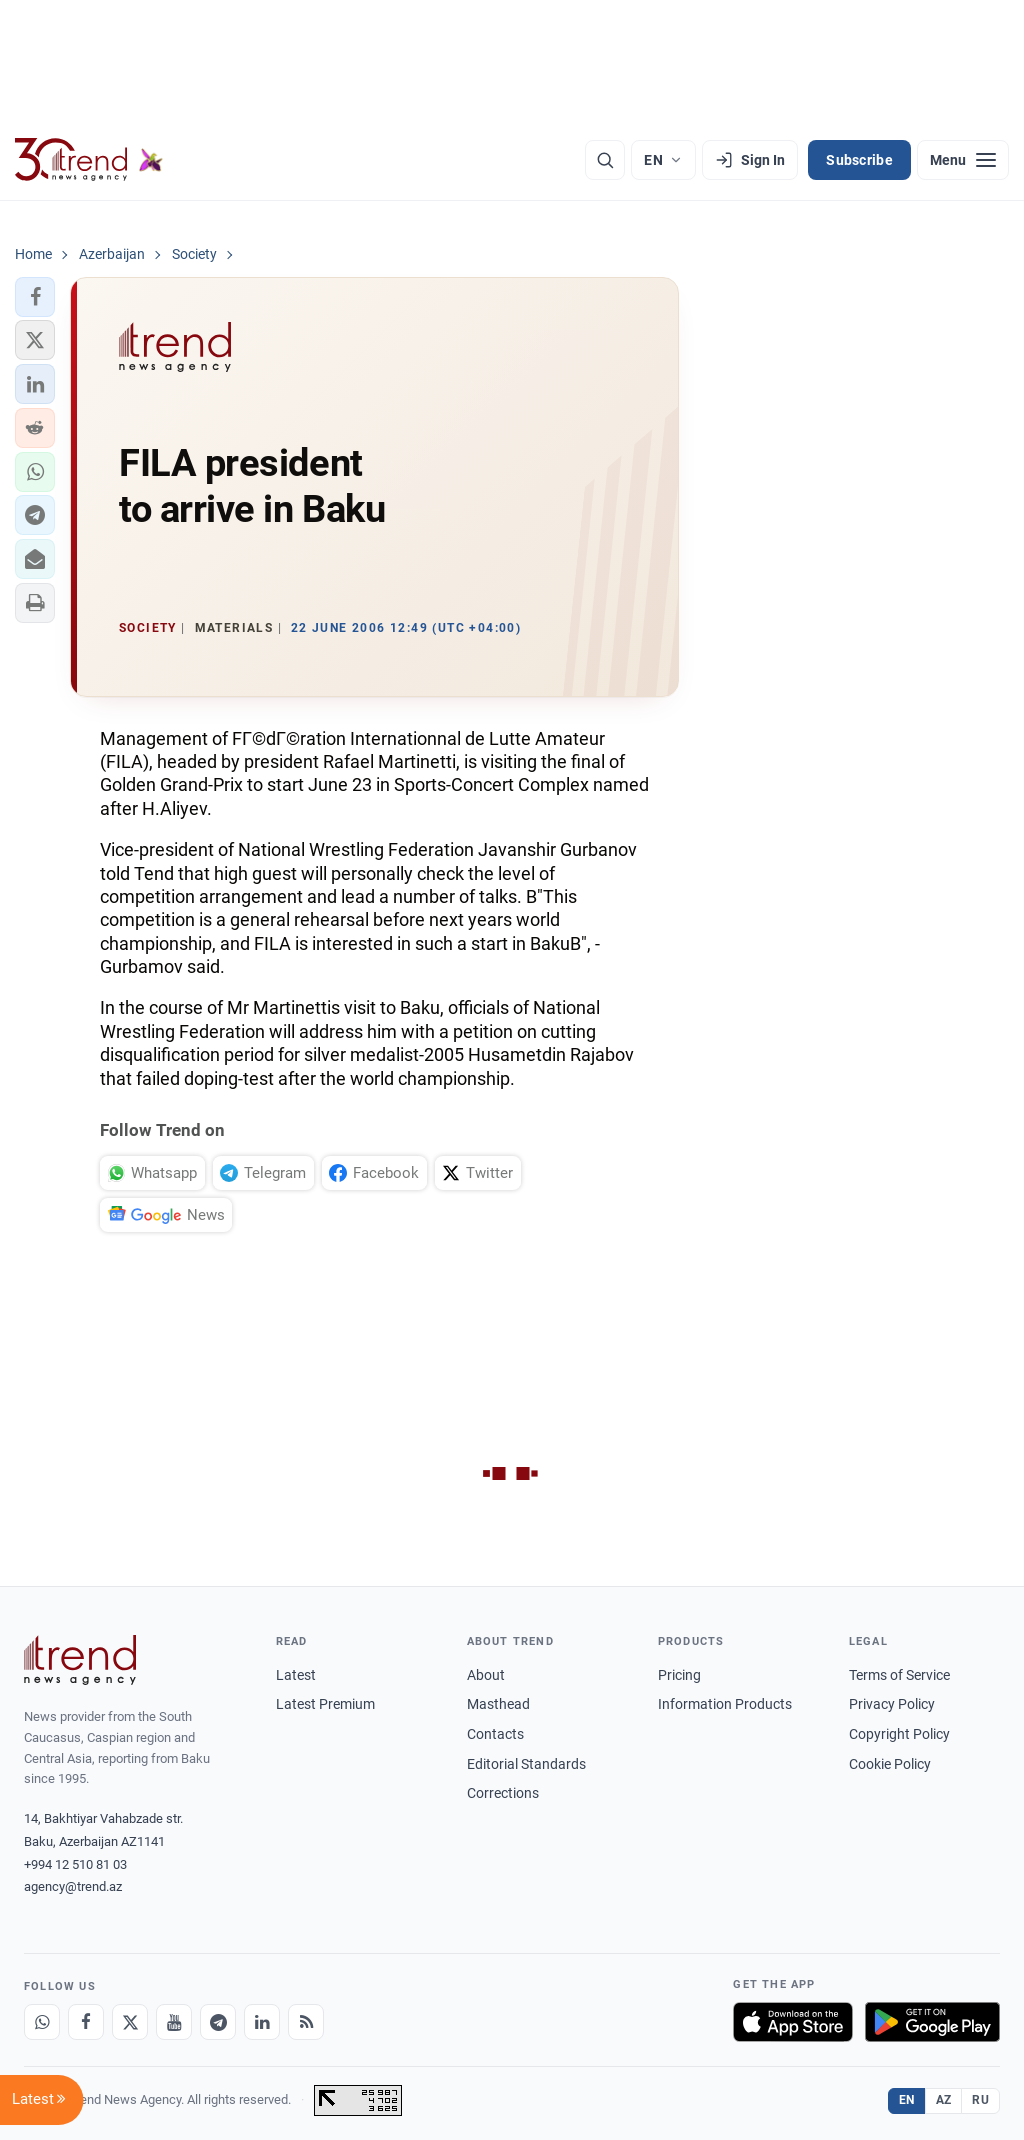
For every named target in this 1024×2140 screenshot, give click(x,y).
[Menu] (963, 160)
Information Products (725, 1704)
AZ (944, 2100)
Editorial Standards (526, 1764)
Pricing (679, 1675)
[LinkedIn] (262, 2022)
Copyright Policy (899, 1734)
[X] (130, 2022)
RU (980, 2100)
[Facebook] (86, 2022)
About (486, 1675)
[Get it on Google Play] (932, 2022)
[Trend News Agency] (80, 1660)
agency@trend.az (73, 1886)
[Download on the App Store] (793, 2022)
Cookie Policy (890, 1764)
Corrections (503, 1793)
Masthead (498, 1704)
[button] (35, 297)
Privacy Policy (892, 1704)
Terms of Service (899, 1675)
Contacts (495, 1734)
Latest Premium (325, 1704)
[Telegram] (218, 2022)
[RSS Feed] (306, 2022)
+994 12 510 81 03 (75, 1864)
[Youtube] (174, 2022)
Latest (296, 1675)
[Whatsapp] (42, 2022)
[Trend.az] (89, 160)
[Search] (605, 160)
